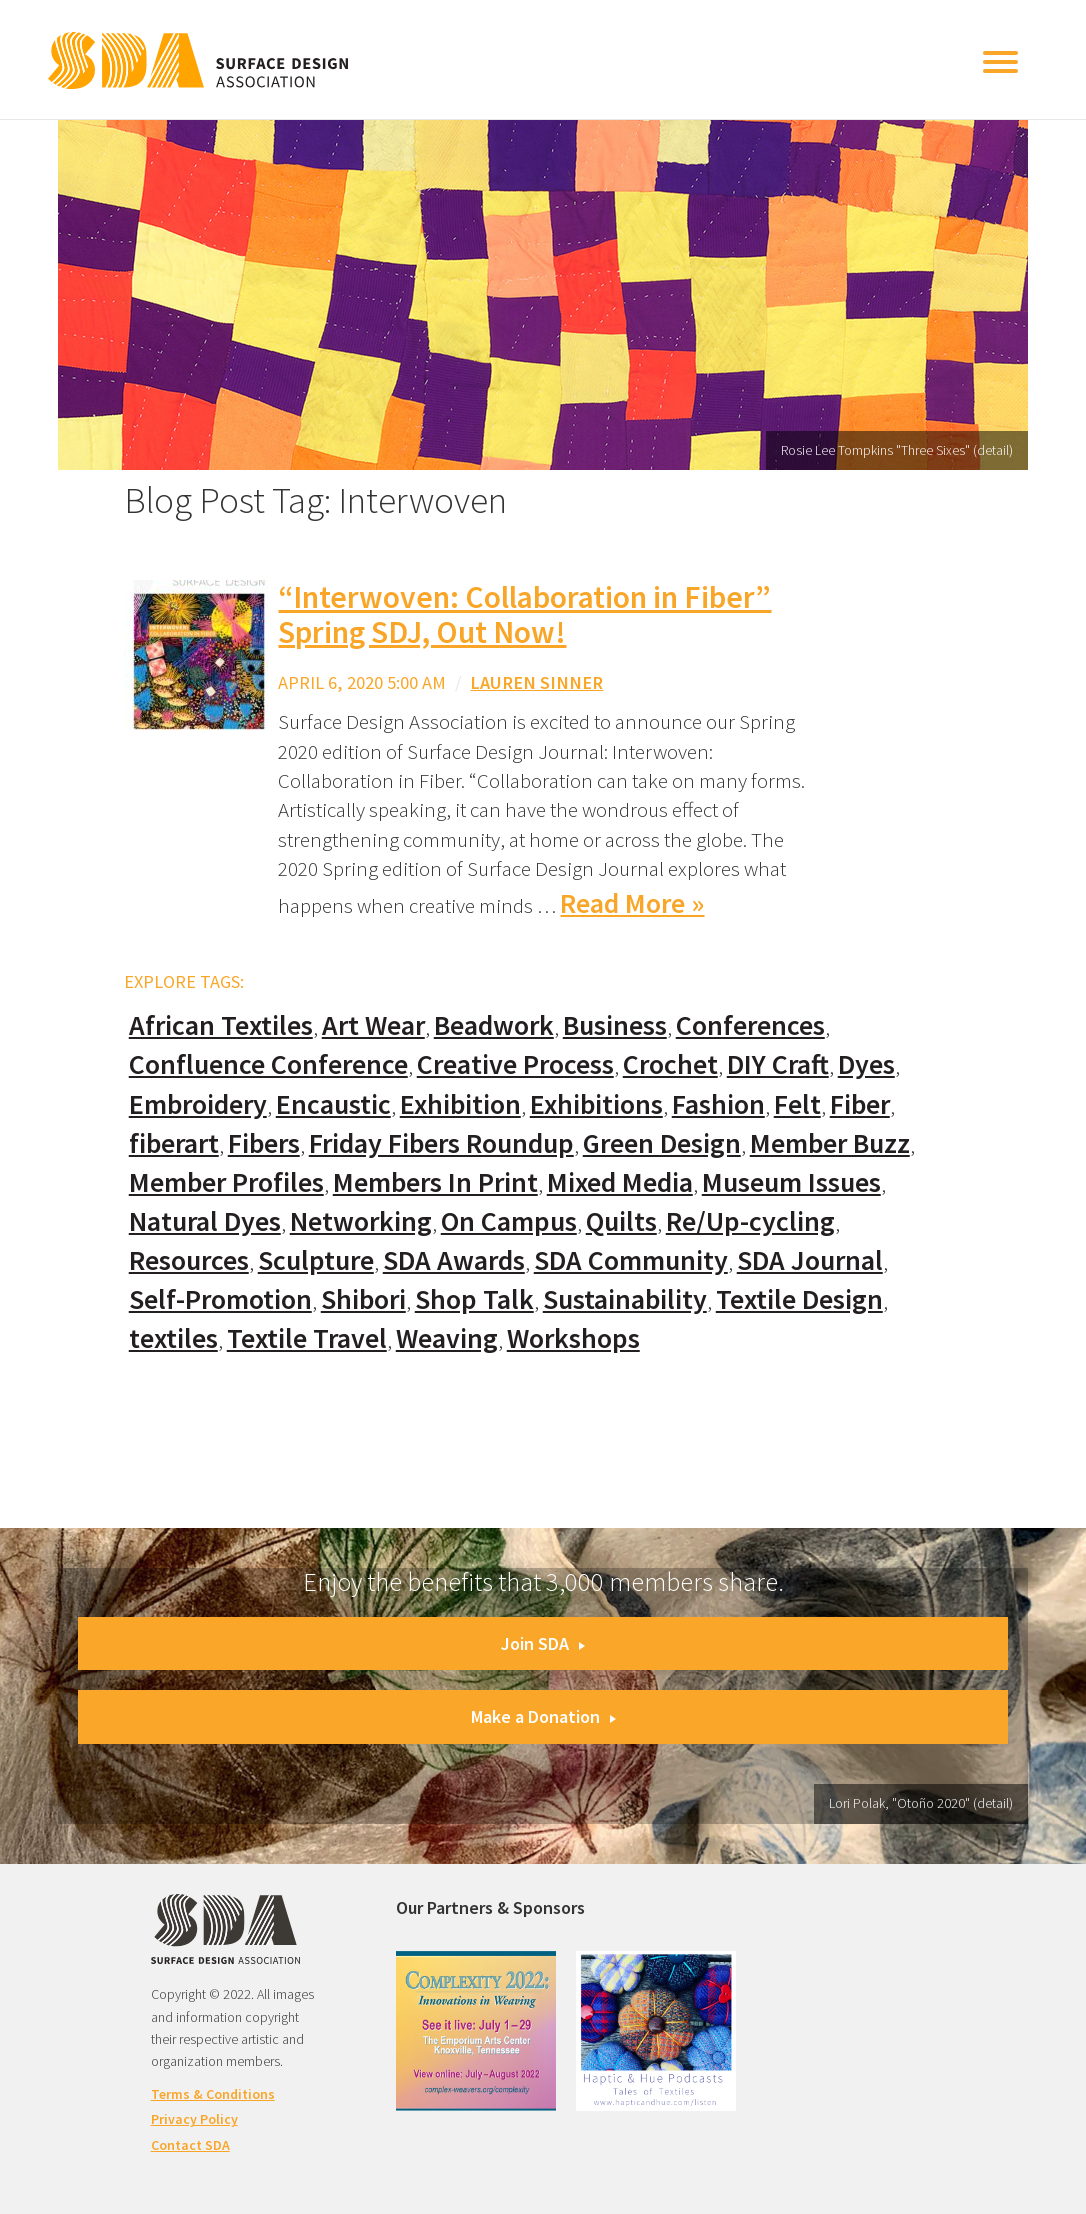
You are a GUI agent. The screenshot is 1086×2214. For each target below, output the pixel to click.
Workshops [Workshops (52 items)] (573, 1338)
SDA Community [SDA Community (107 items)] (631, 1260)
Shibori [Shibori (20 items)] (363, 1299)
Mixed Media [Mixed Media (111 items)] (620, 1182)
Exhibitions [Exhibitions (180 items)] (596, 1104)
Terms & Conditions (213, 2094)
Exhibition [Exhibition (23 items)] (460, 1104)
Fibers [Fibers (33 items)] (264, 1143)
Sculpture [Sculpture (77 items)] (316, 1260)
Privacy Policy (194, 2119)
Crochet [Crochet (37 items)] (670, 1064)
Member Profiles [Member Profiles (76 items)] (226, 1182)
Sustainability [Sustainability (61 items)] (625, 1299)
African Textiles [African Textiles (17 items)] (221, 1025)
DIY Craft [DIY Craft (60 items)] (778, 1064)
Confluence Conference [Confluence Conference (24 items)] (268, 1064)
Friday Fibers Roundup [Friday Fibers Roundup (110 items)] (441, 1143)
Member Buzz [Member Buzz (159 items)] (830, 1143)
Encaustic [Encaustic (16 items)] (333, 1104)
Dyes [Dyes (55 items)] (866, 1064)
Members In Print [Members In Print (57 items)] (435, 1182)
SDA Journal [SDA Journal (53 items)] (810, 1260)
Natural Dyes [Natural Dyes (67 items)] (205, 1221)
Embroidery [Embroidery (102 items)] (198, 1104)
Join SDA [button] (543, 1643)
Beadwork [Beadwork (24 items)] (494, 1025)
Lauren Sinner (536, 682)
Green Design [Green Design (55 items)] (662, 1143)
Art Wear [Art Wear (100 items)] (373, 1025)
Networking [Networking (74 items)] (361, 1221)
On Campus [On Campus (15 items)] (509, 1221)
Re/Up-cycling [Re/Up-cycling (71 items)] (750, 1221)
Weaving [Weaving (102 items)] (447, 1338)
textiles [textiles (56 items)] (173, 1338)
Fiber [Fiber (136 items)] (860, 1104)
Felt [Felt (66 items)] (797, 1104)
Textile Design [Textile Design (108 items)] (799, 1299)
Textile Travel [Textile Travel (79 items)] (307, 1338)
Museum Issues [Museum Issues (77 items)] (791, 1182)
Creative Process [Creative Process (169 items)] (515, 1064)
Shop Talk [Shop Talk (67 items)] (474, 1299)
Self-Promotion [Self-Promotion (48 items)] (220, 1299)
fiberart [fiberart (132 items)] (174, 1143)
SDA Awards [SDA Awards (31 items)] (454, 1260)
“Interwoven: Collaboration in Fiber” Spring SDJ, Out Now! (524, 614)
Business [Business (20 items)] (615, 1025)
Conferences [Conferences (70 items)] (750, 1025)
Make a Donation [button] (543, 1716)
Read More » (632, 903)
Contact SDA (190, 2145)
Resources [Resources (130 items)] (189, 1260)
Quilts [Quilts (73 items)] (621, 1221)
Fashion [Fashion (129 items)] (718, 1104)
